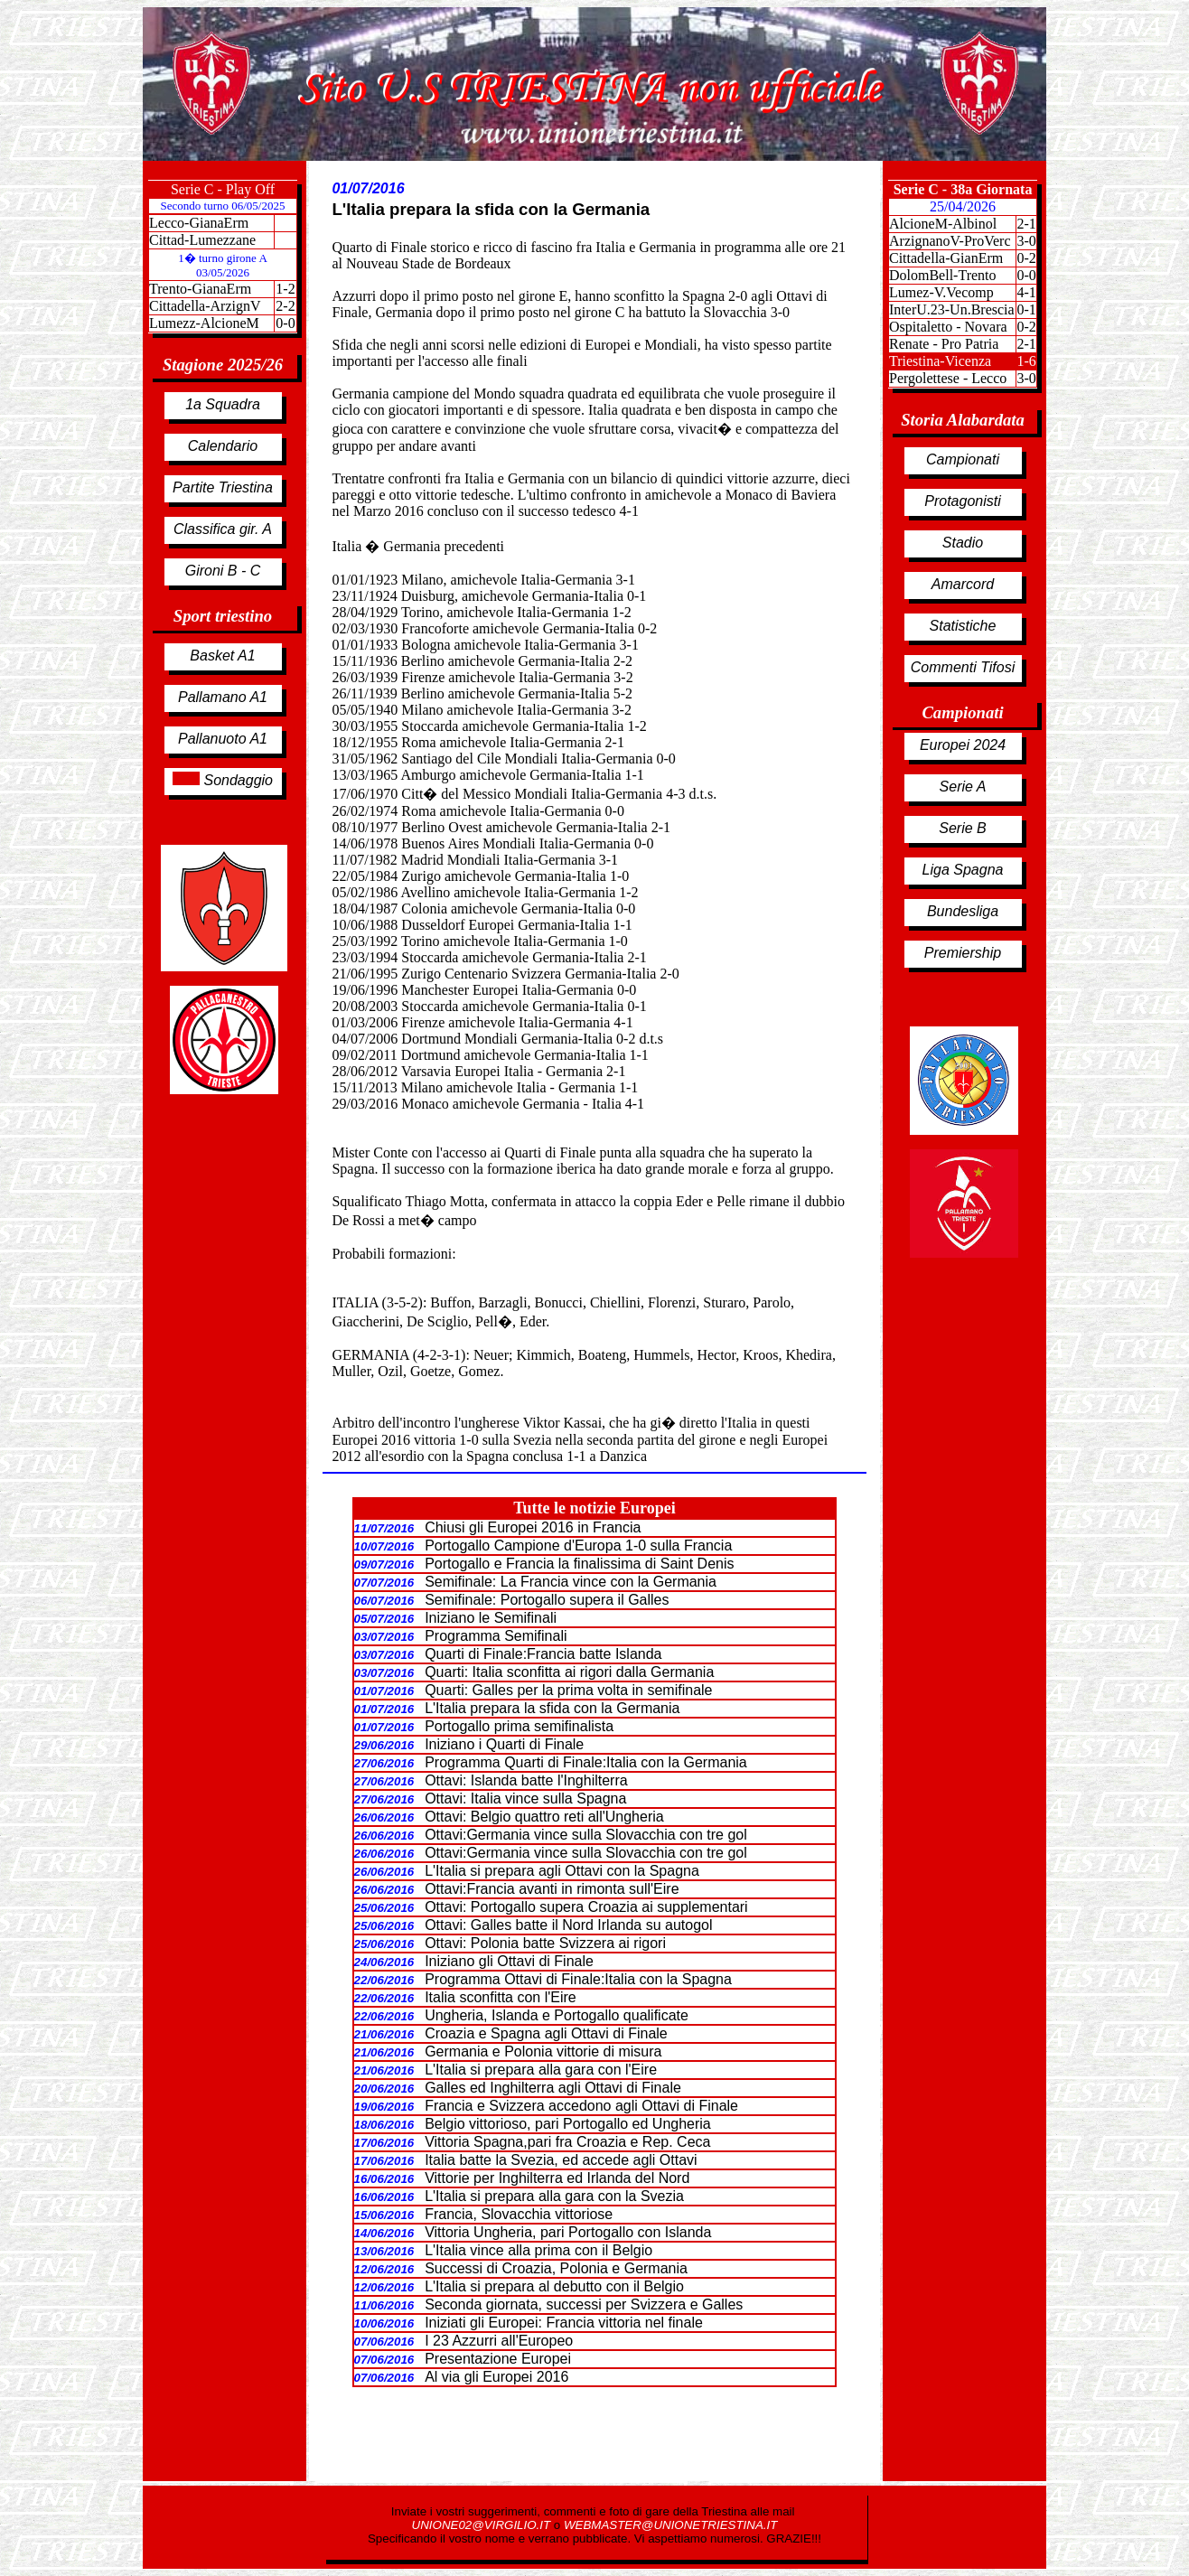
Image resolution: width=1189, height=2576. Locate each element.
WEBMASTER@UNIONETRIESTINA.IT (670, 2525)
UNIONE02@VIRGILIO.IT (483, 2525)
